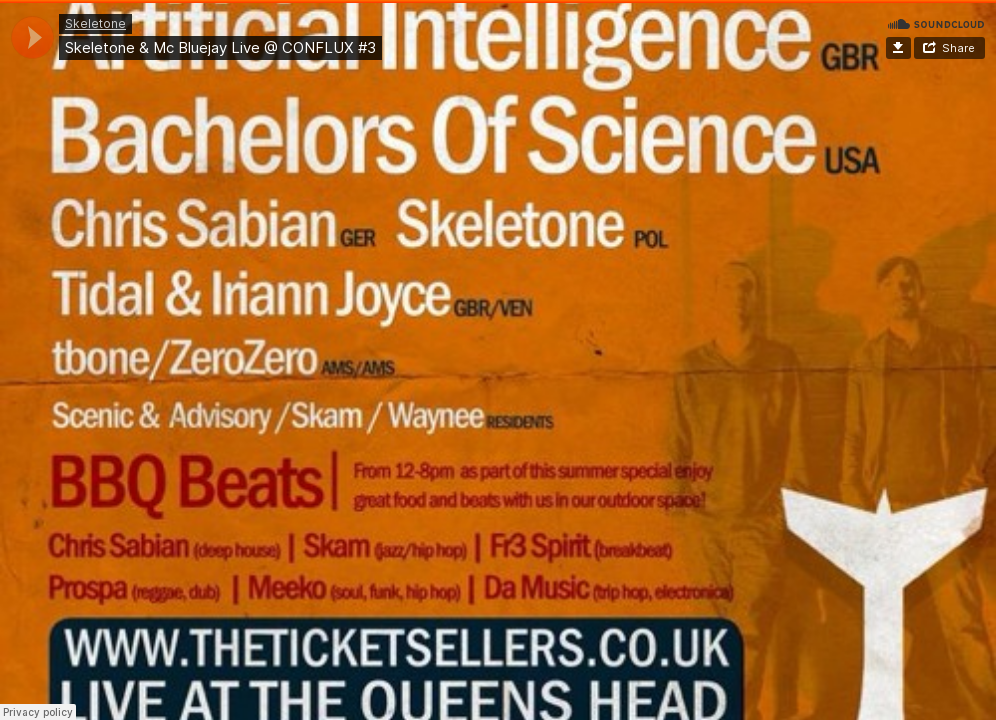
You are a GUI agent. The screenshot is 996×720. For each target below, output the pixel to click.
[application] (32, 37)
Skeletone (95, 23)
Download (898, 48)
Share (958, 48)
